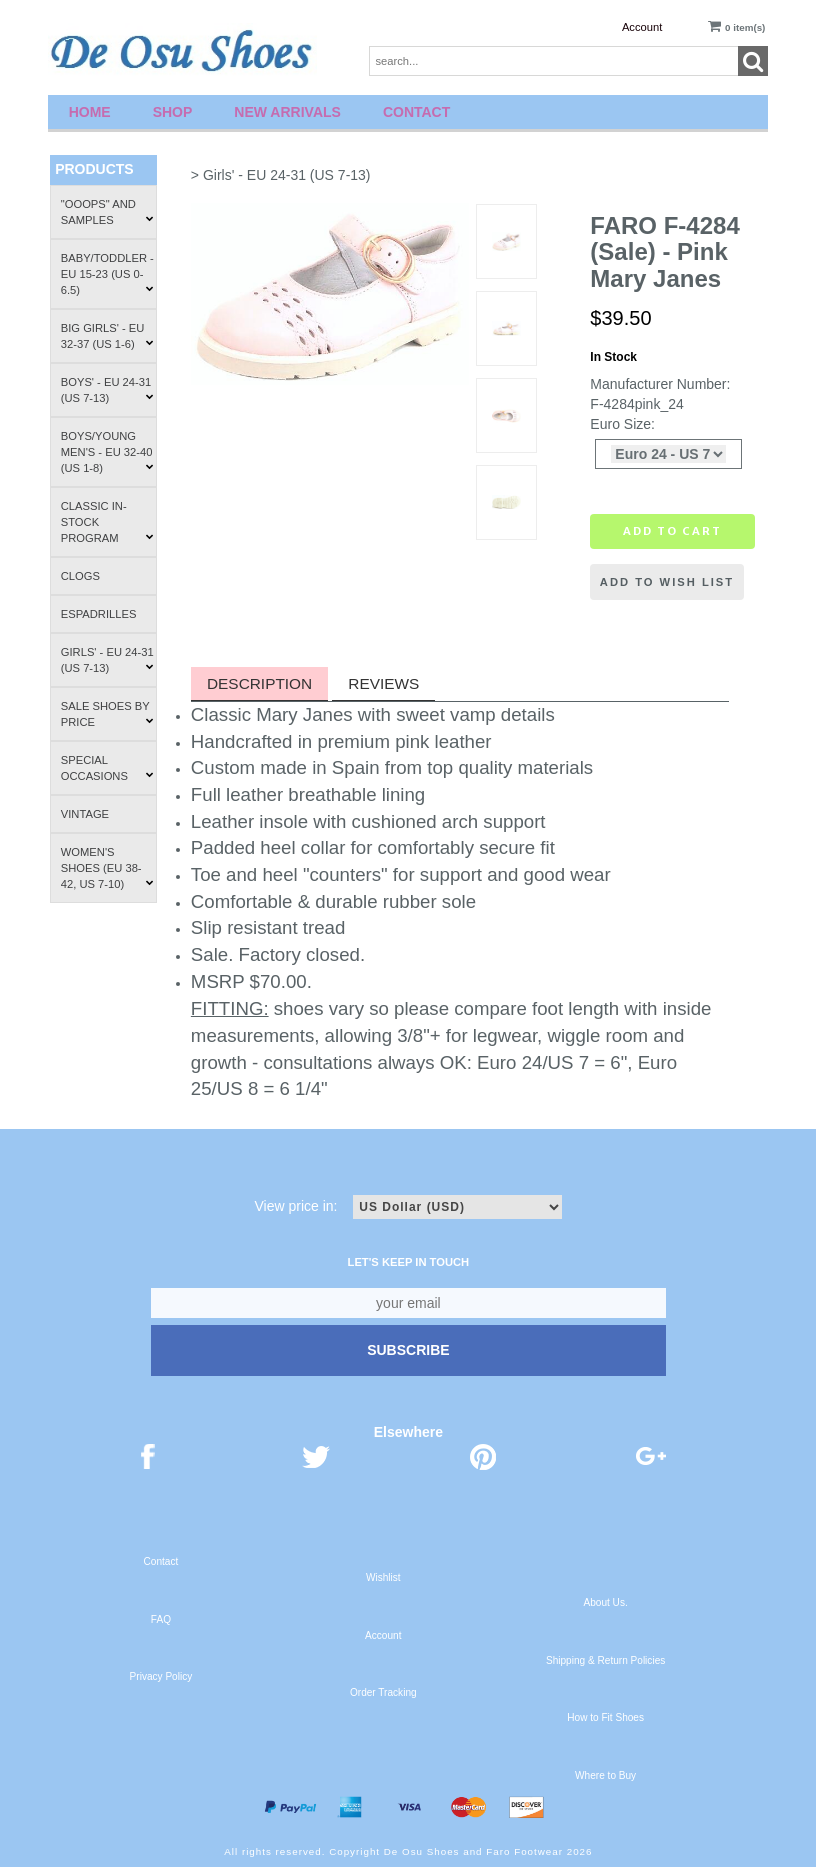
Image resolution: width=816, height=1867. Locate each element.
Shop (173, 112)
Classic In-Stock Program (108, 522)
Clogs (80, 576)
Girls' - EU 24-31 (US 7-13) (108, 660)
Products (94, 169)
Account (642, 27)
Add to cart (672, 531)
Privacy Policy (161, 1676)
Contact (416, 112)
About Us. (605, 1602)
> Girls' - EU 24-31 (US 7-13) (281, 175)
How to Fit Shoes (605, 1717)
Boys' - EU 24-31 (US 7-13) (108, 390)
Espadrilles (99, 614)
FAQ (161, 1619)
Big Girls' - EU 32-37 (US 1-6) (108, 336)
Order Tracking (383, 1692)
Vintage (85, 814)
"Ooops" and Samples (108, 212)
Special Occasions (108, 768)
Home (90, 112)
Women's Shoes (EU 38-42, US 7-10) (108, 868)
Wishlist (383, 1577)
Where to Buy (605, 1775)
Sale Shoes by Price (108, 714)
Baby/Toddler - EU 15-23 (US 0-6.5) (108, 274)
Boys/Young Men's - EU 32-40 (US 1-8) (108, 452)
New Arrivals (287, 112)
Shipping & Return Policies (605, 1660)
